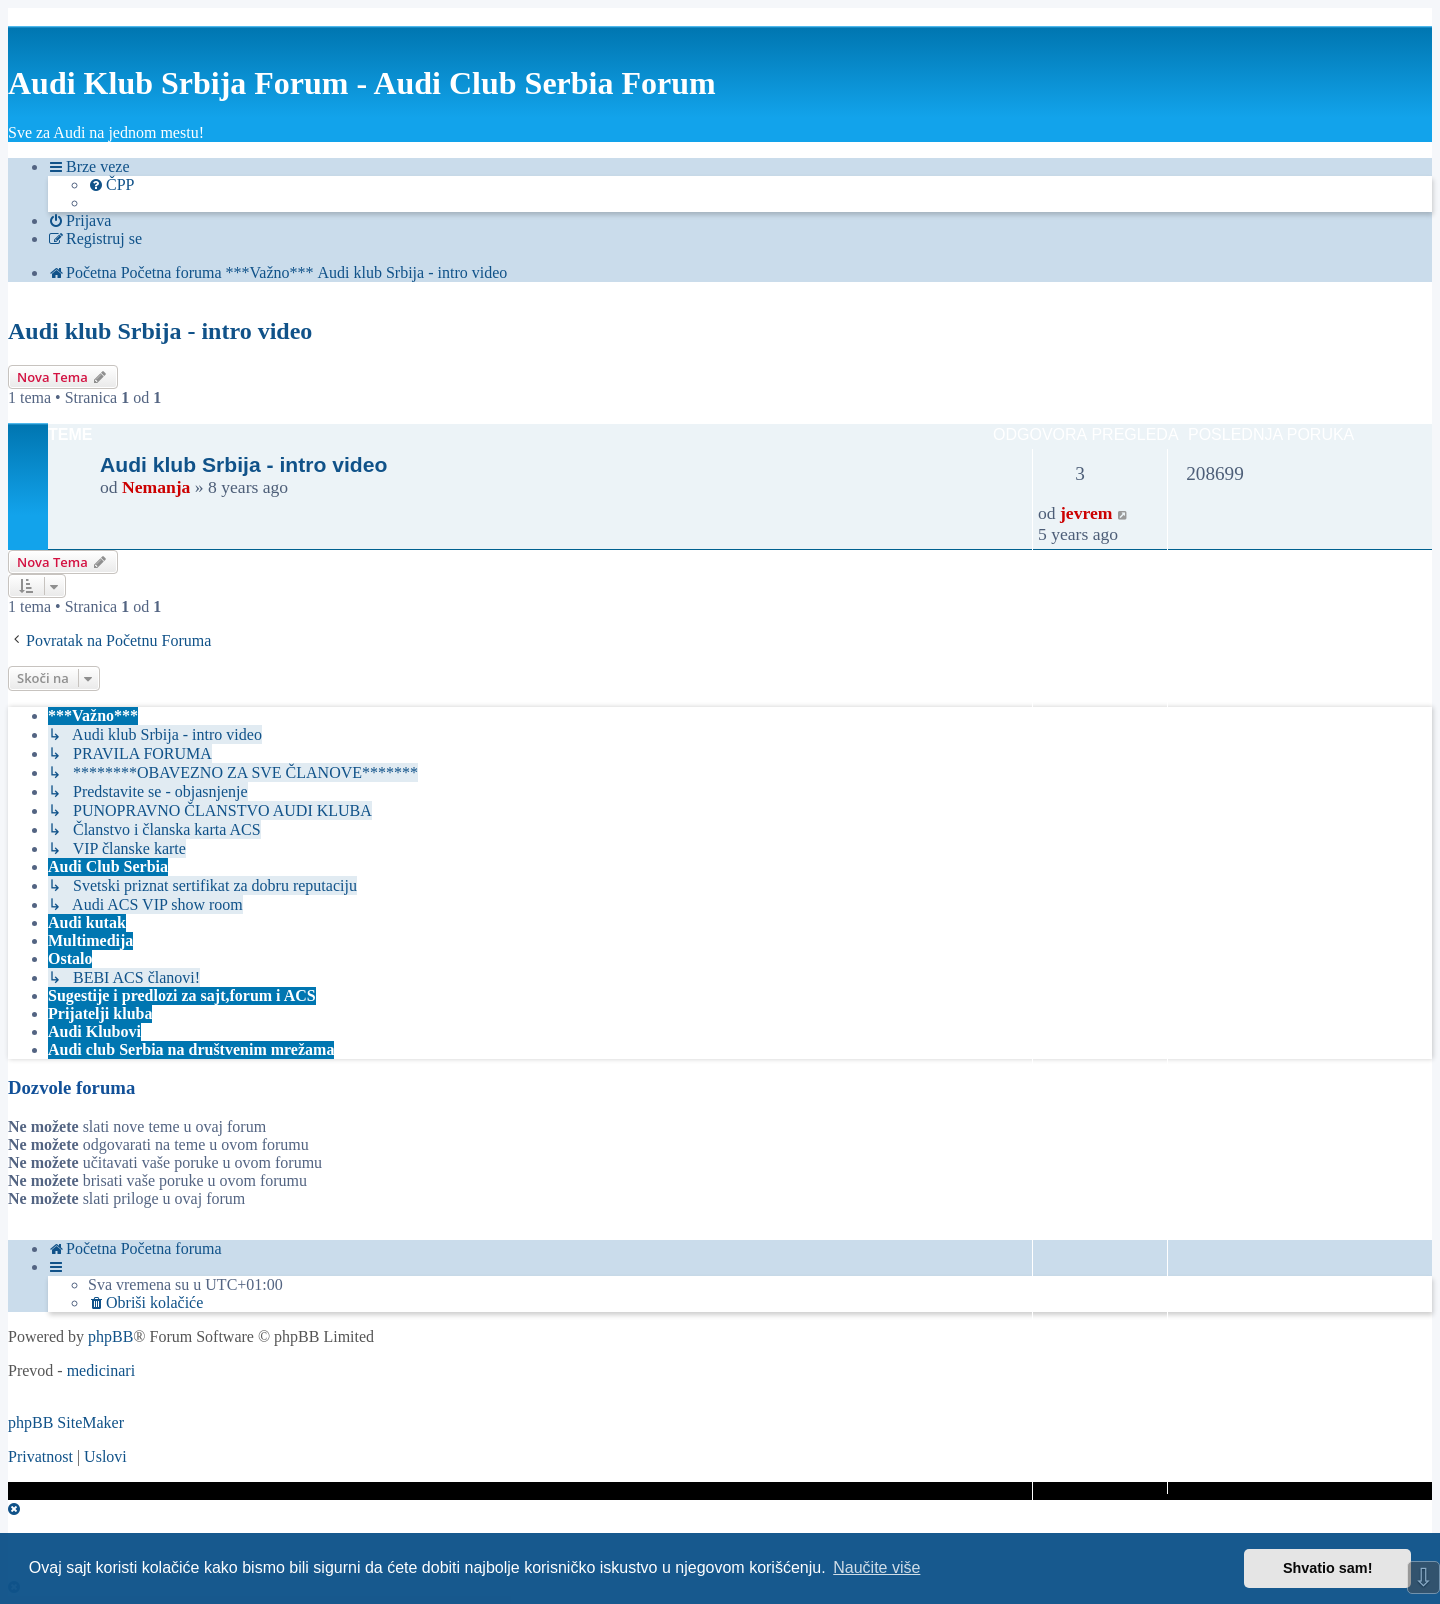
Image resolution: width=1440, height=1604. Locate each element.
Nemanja (156, 487)
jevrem (1086, 513)
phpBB (110, 1336)
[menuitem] (111, 185)
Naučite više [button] (876, 1567)
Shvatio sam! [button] (1328, 1568)
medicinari (101, 1370)
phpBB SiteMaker (66, 1422)
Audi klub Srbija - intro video (160, 331)
